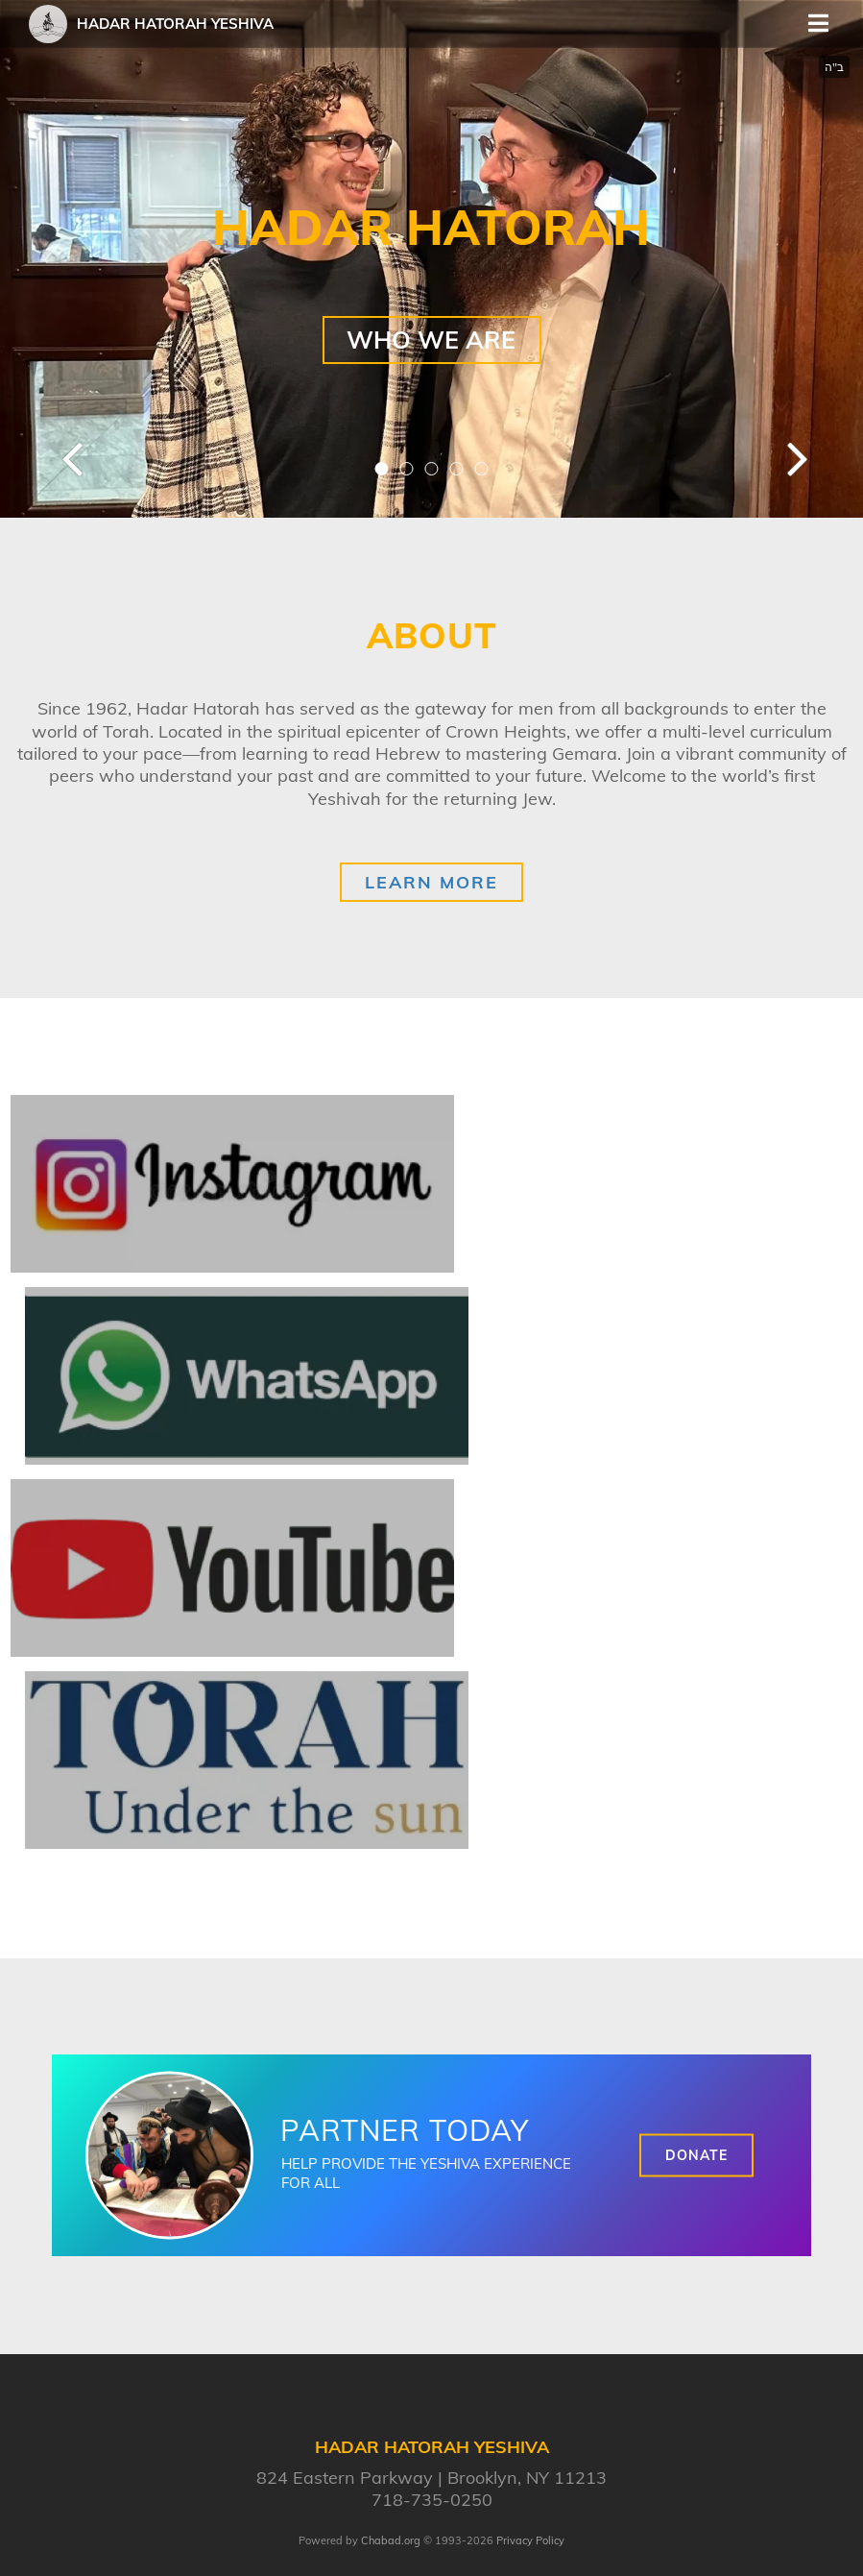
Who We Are (431, 339)
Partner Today (404, 2130)
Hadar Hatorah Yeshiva (175, 23)
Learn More (431, 882)
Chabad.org (390, 2540)
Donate (696, 2155)
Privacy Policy (530, 2540)
